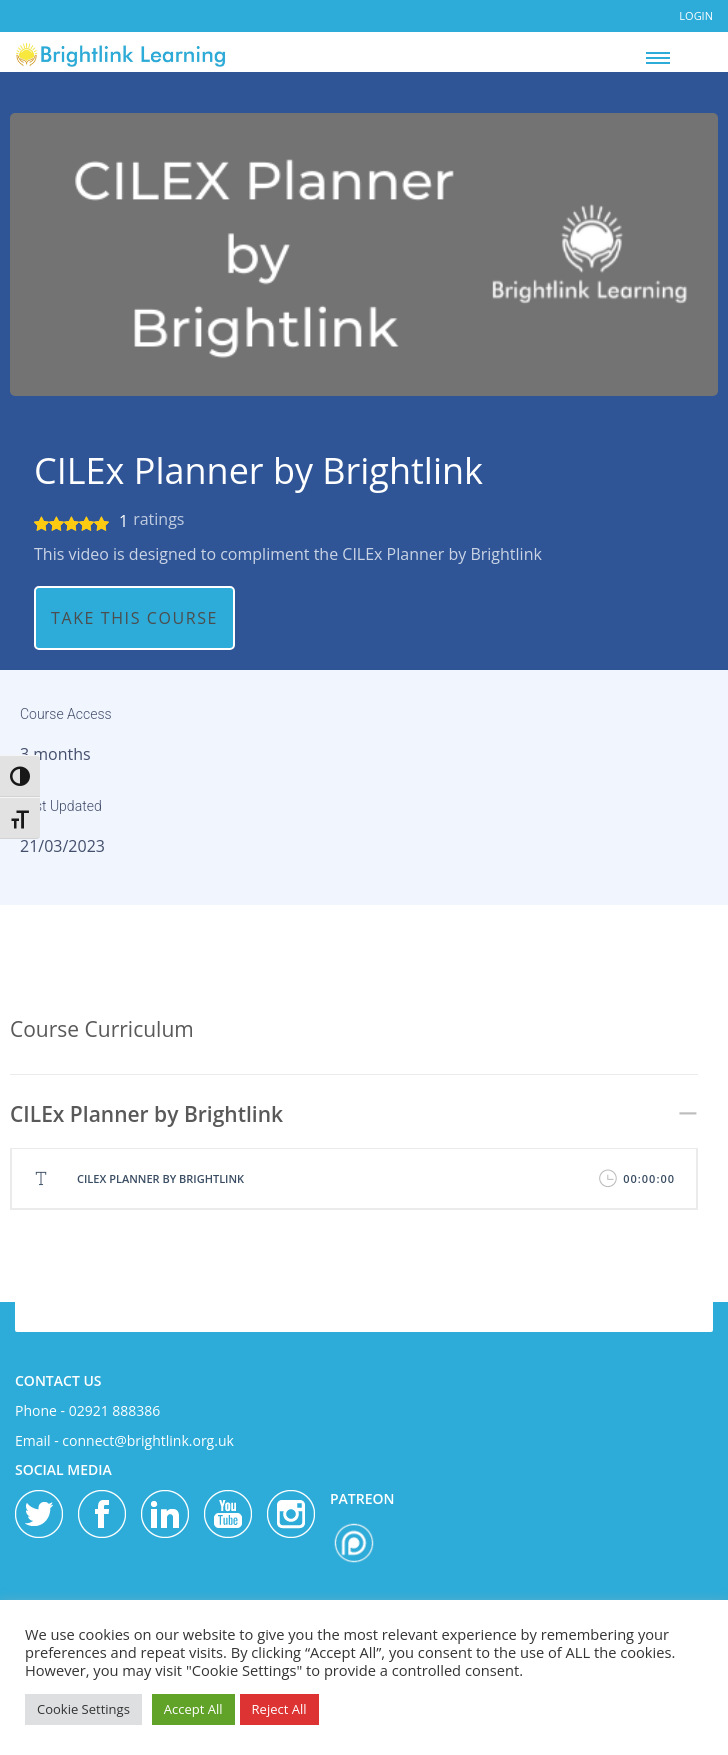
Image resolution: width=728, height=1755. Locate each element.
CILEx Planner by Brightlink (258, 471)
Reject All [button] (279, 1709)
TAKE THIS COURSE (134, 618)
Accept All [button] (193, 1709)
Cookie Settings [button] (83, 1709)
